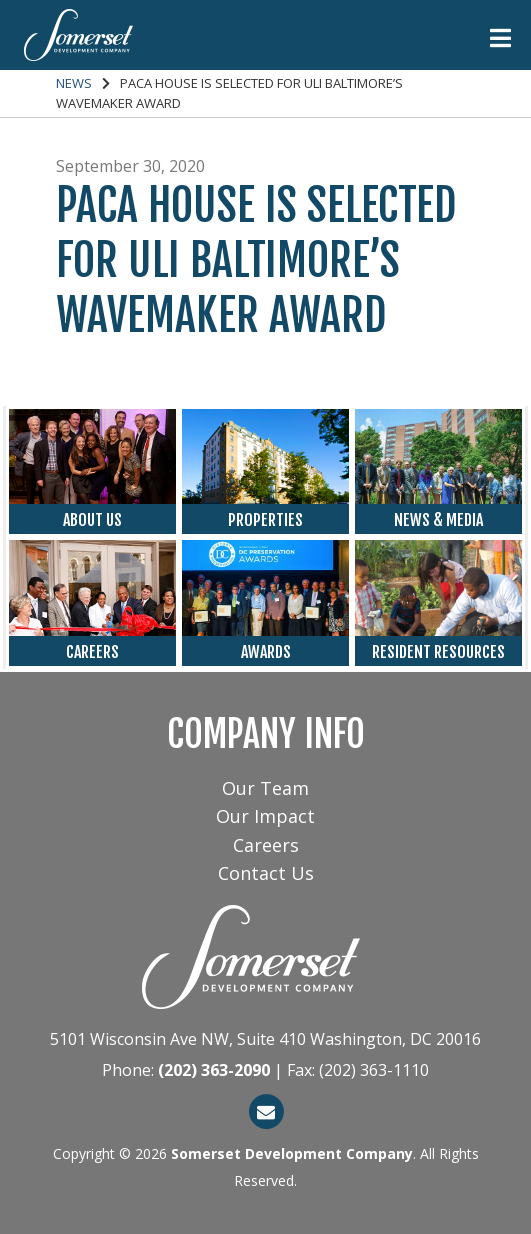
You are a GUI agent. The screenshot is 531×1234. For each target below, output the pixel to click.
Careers (266, 845)
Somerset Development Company (292, 1153)
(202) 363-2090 (214, 1070)
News (74, 83)
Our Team (265, 788)
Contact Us (266, 873)
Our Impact (265, 816)
